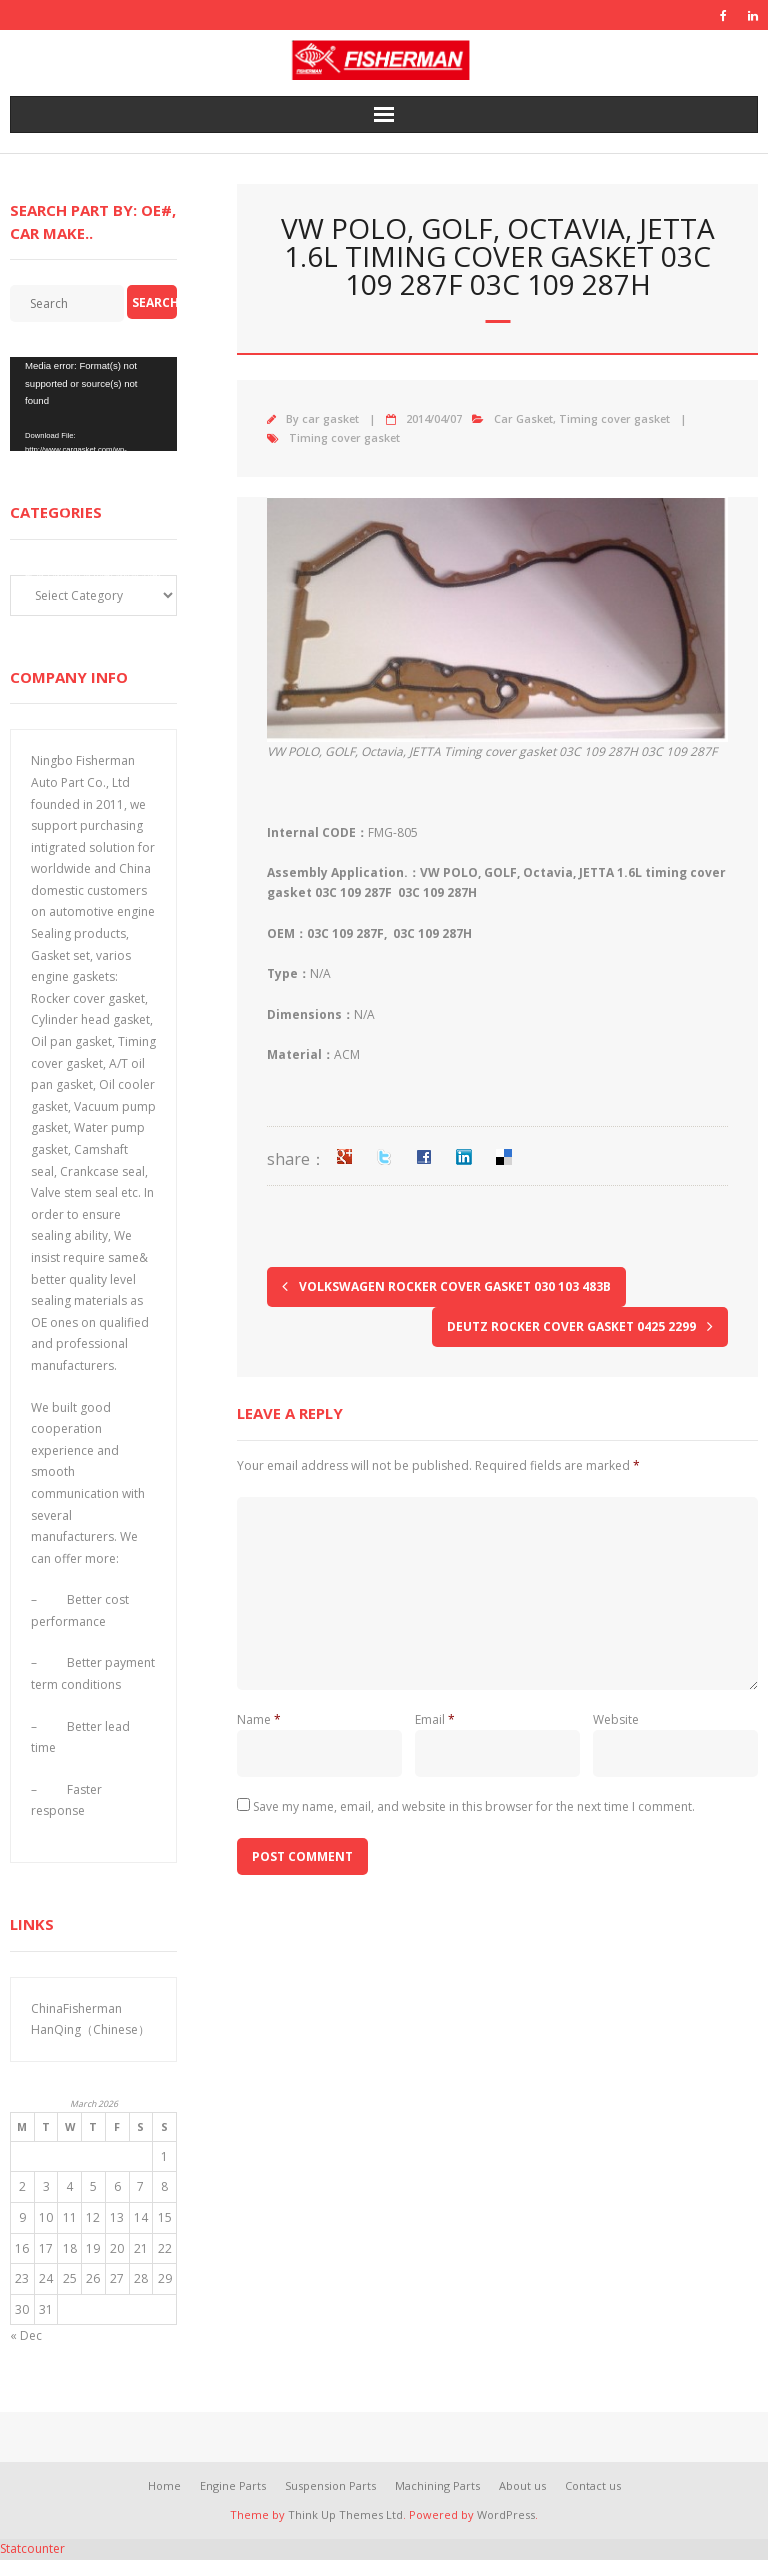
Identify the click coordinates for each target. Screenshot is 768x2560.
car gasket (330, 418)
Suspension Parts (330, 2485)
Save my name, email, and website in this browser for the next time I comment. (474, 1806)
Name (259, 1719)
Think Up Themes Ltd (345, 2514)
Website (616, 1719)
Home (164, 2485)
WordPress (506, 2514)
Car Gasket (523, 418)
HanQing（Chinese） (90, 2029)
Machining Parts (437, 2485)
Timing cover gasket (614, 418)
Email (435, 1719)
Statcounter (32, 2548)
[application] (93, 404)
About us (522, 2485)
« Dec (26, 2335)
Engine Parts (233, 2485)
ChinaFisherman (76, 2008)
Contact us (593, 2485)
